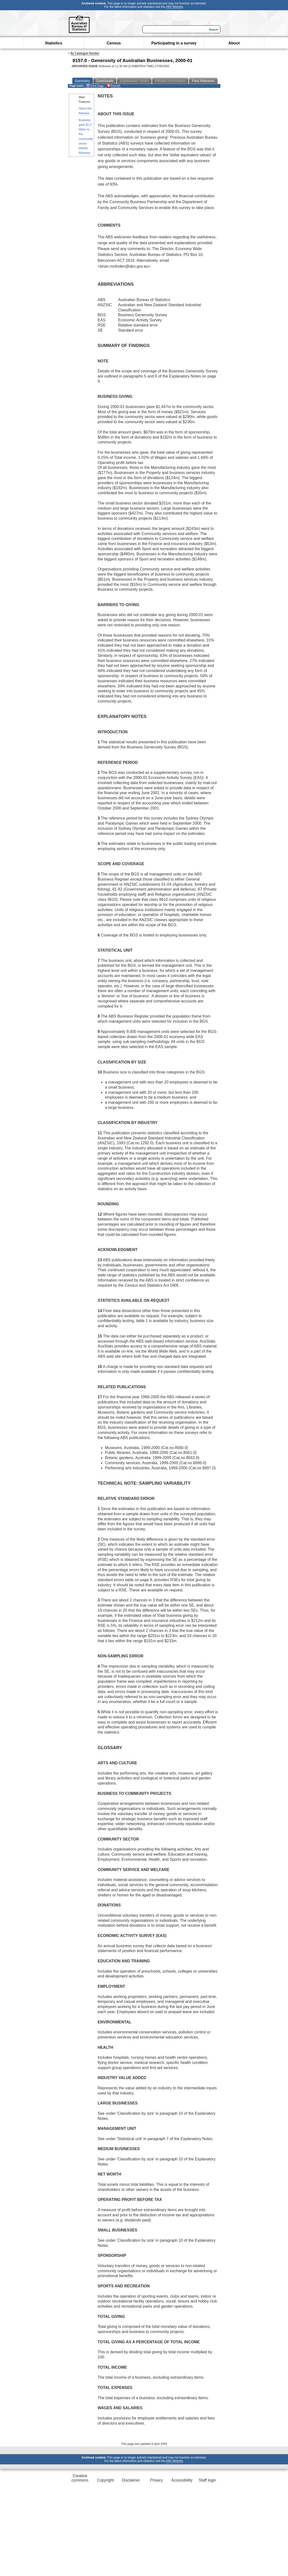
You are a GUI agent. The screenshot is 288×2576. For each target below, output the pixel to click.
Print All (113, 85)
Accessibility (182, 2480)
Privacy (156, 2480)
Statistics (53, 43)
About (234, 43)
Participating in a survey (173, 43)
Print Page (94, 85)
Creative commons (80, 2478)
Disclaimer (131, 2480)
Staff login (207, 2480)
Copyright (105, 2480)
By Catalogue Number (85, 53)
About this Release (85, 111)
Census (114, 43)
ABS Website (174, 7)
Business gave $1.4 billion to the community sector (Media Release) (86, 136)
